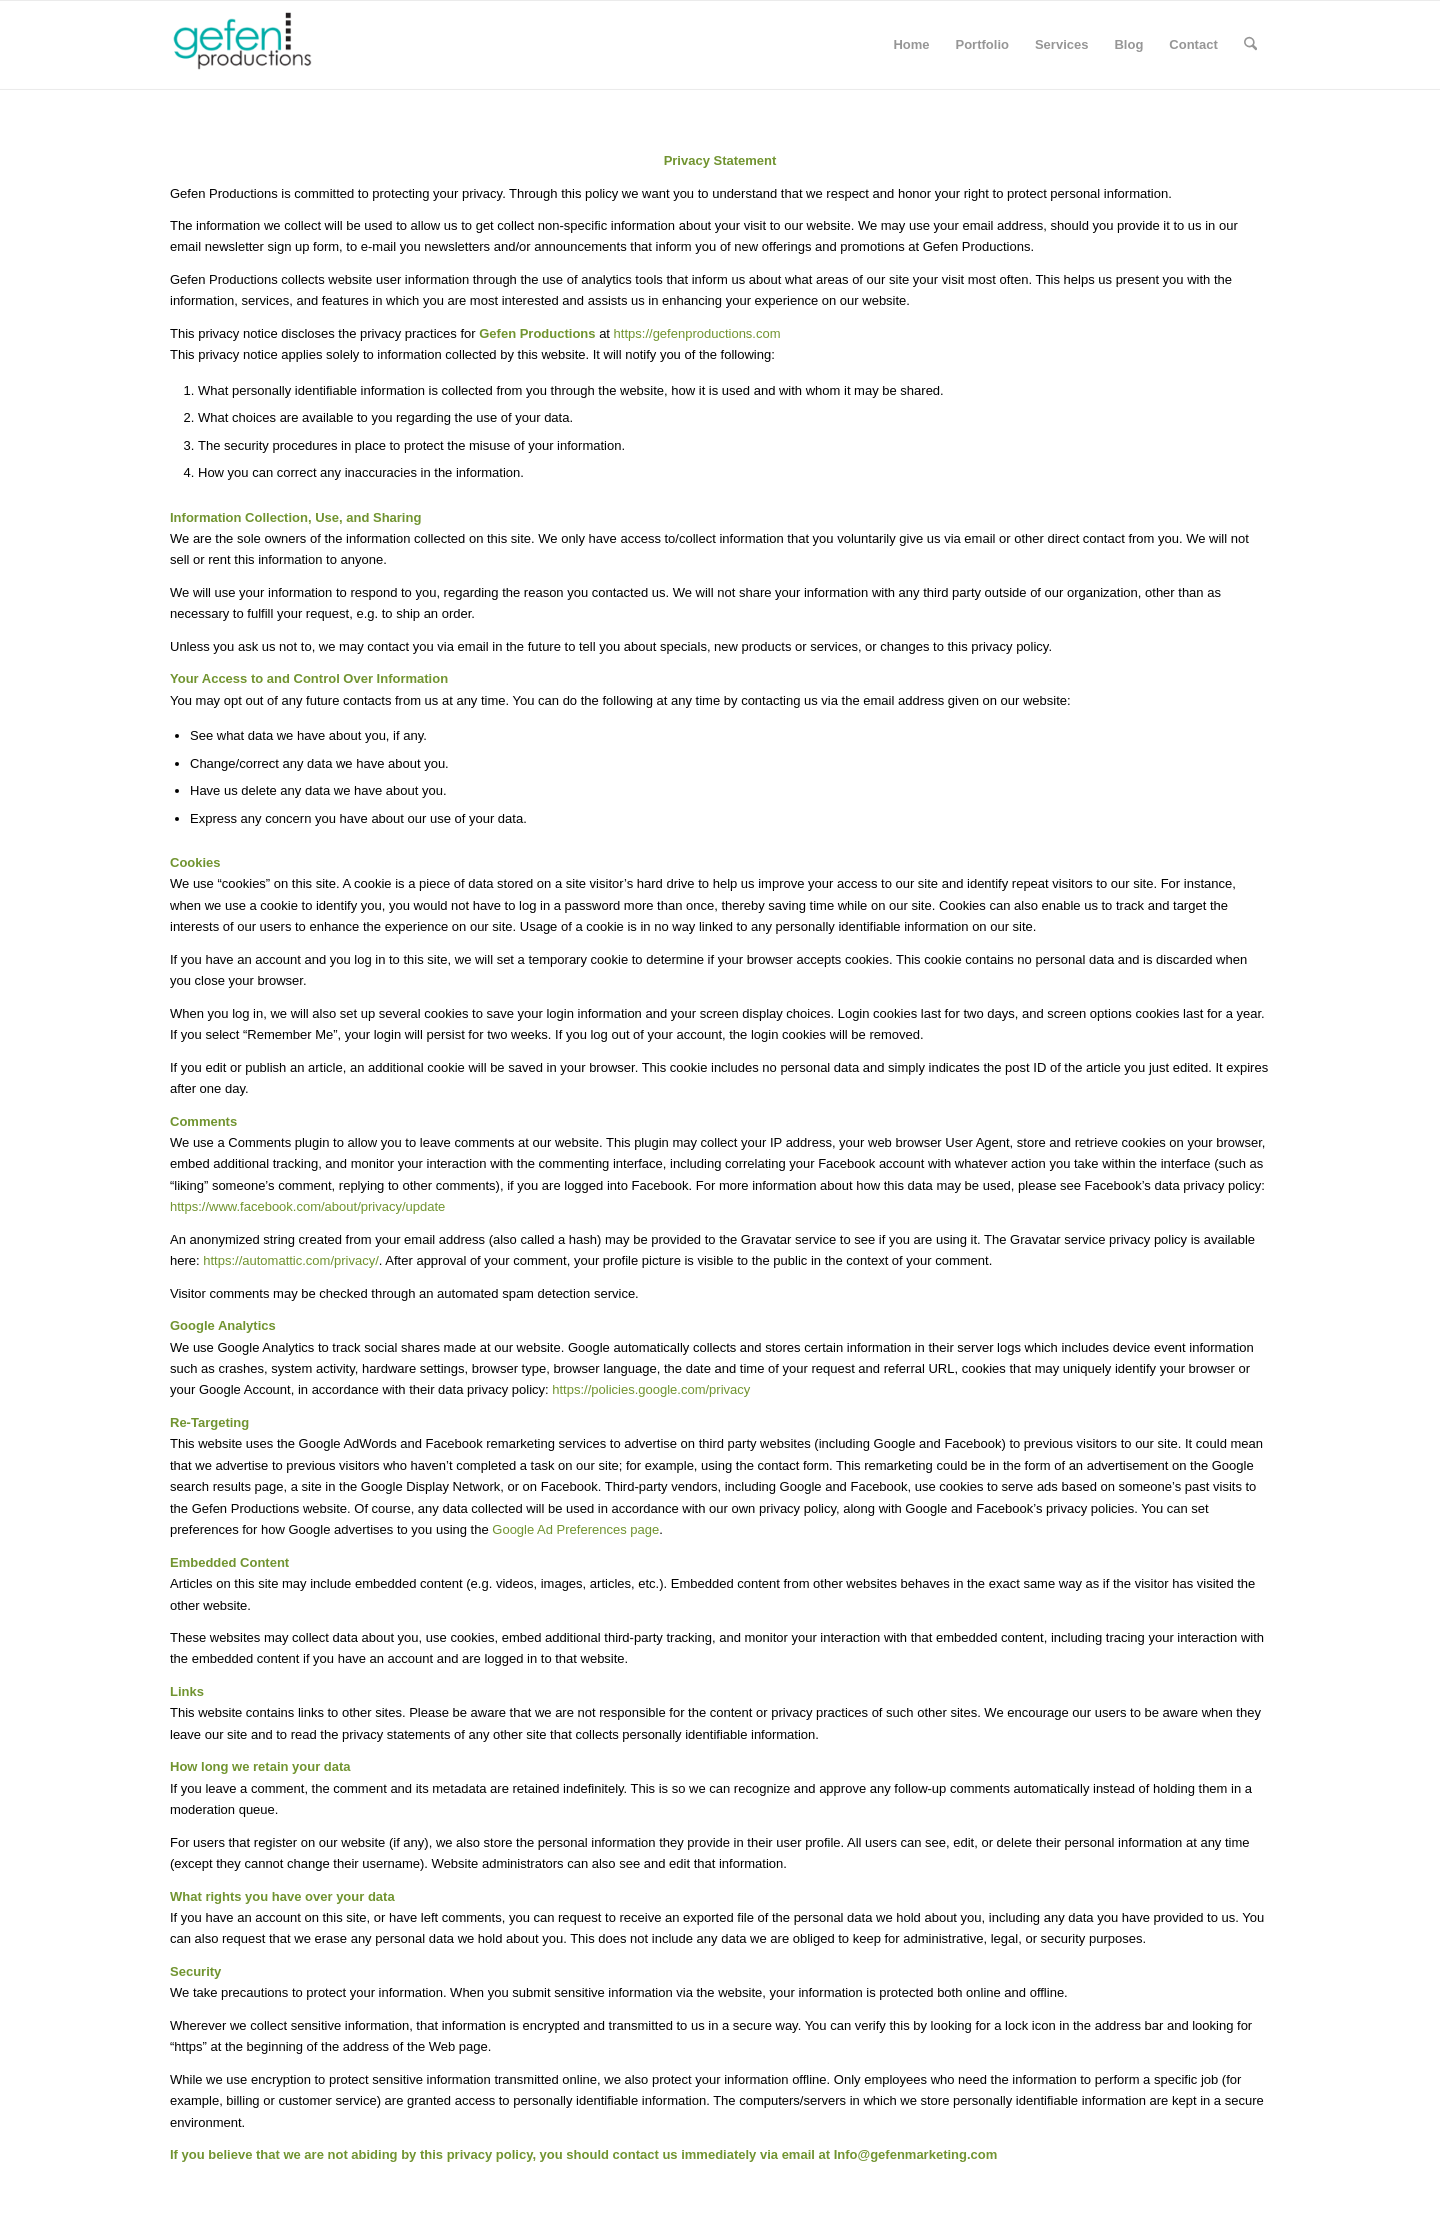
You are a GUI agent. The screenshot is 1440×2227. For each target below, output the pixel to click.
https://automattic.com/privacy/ (291, 1260)
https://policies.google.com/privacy (651, 1389)
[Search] (1250, 45)
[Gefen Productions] (275, 45)
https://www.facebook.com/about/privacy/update (307, 1206)
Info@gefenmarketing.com (916, 2154)
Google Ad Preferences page (575, 1529)
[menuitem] (911, 45)
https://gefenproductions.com (697, 333)
